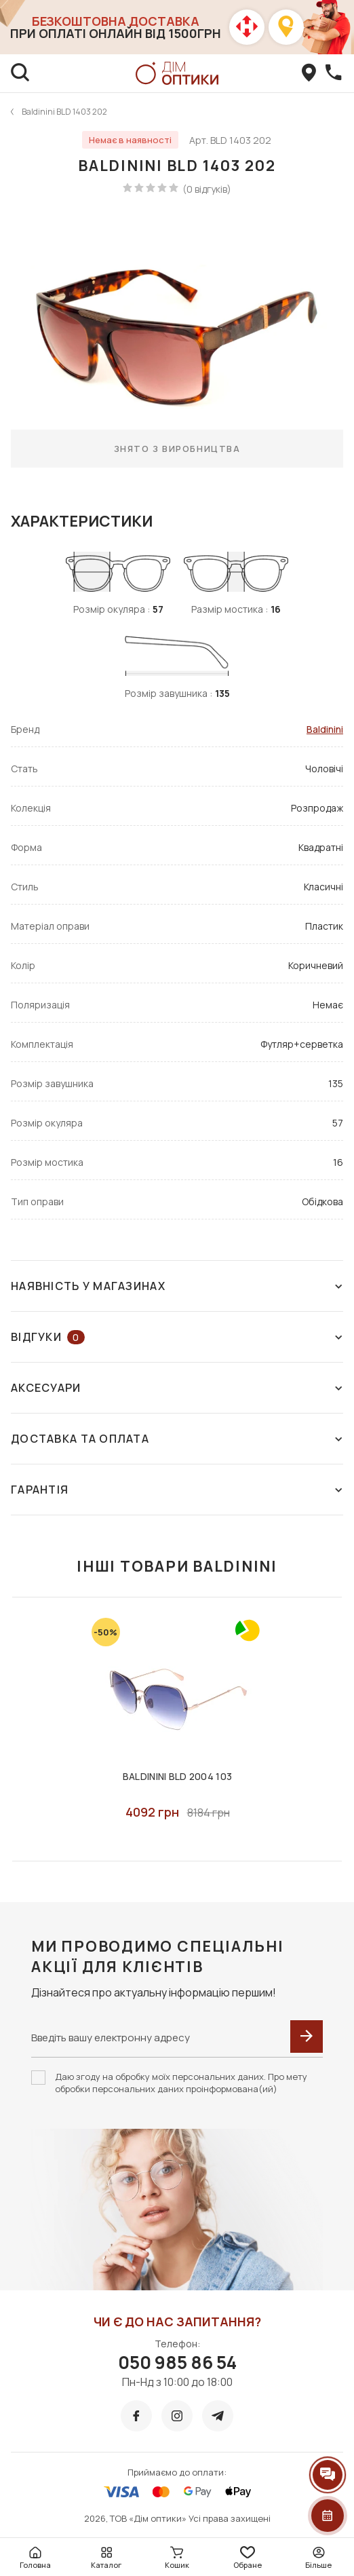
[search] (20, 73)
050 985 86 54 (177, 2362)
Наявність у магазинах (177, 1285)
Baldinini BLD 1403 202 (64, 111)
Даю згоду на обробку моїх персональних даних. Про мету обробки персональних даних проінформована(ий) (181, 2082)
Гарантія (177, 1489)
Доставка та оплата (177, 1438)
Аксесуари (177, 1387)
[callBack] (333, 73)
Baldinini (325, 729)
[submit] (306, 2036)
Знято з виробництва (177, 448)
